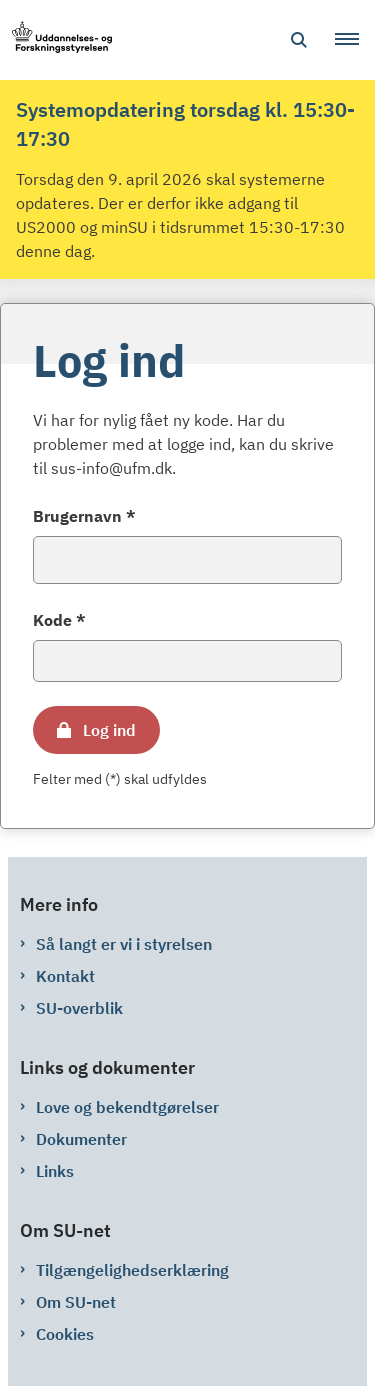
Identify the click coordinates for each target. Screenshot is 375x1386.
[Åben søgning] (299, 40)
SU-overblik (79, 1008)
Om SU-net (76, 1302)
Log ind (109, 730)
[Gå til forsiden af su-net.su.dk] (56, 40)
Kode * (59, 620)
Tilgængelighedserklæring (132, 1270)
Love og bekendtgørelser (127, 1107)
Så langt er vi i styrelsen (124, 944)
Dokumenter (81, 1139)
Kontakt (65, 976)
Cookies (65, 1334)
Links (55, 1171)
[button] (355, 40)
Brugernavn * (84, 516)
